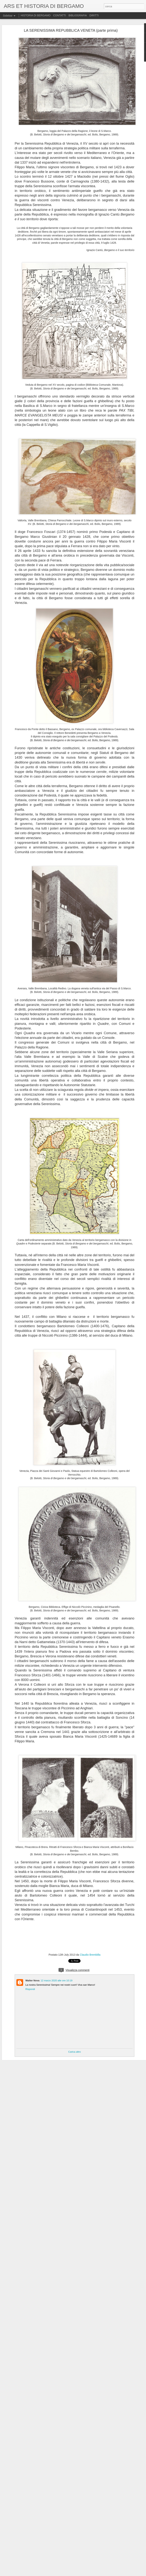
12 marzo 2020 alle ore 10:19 (56, 1980)
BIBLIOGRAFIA (77, 15)
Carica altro (74, 2051)
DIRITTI (94, 15)
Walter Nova (32, 1980)
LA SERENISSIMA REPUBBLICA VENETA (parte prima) (71, 30)
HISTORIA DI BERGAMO (35, 15)
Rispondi (30, 1989)
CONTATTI (59, 15)
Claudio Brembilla (90, 1954)
